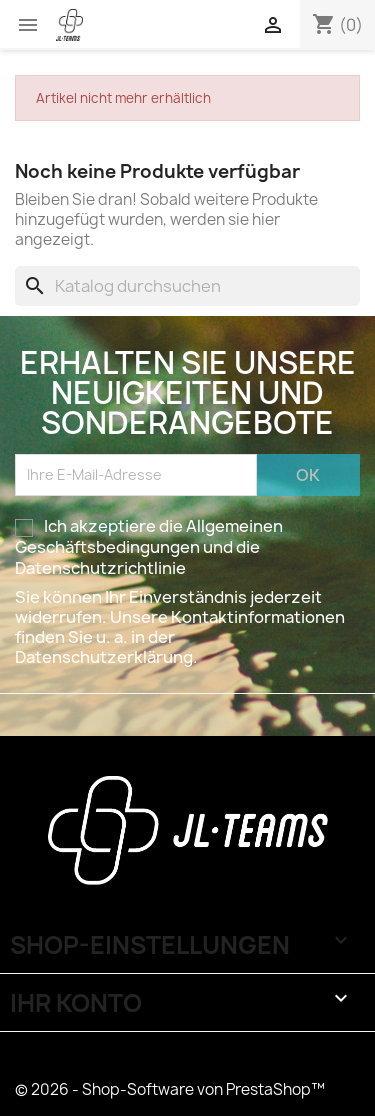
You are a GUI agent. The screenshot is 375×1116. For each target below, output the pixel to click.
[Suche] (187, 286)
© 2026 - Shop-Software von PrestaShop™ (170, 1089)
